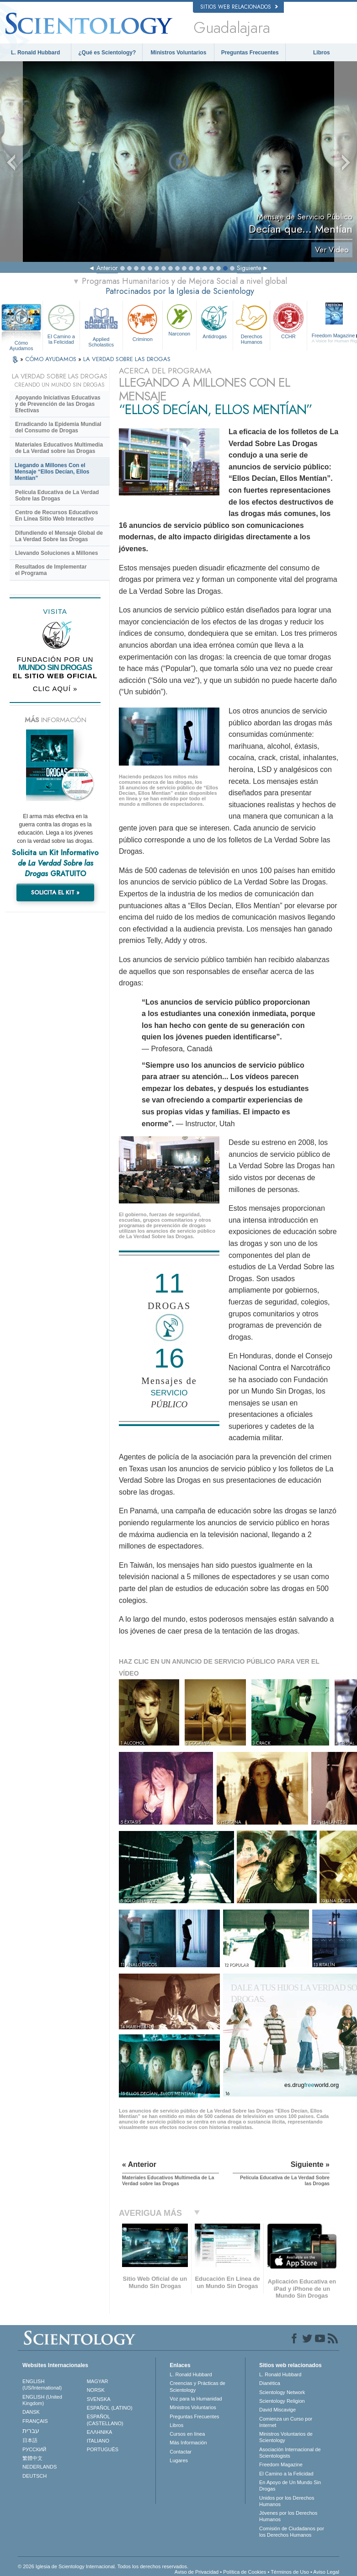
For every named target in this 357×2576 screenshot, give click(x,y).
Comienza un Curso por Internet (285, 2422)
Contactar (181, 2451)
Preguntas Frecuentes (250, 52)
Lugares (179, 2460)
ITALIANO (98, 2440)
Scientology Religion (282, 2401)
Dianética (269, 2383)
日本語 (29, 2440)
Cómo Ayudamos (21, 343)
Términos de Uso (290, 2572)
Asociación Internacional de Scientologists (290, 2453)
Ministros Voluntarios (179, 52)
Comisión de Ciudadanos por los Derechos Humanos (291, 2532)
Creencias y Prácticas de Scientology (197, 2386)
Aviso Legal (326, 2572)
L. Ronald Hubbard (35, 52)
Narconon (179, 319)
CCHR (288, 321)
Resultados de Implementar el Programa (51, 570)
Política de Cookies (244, 2572)
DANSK (31, 2412)
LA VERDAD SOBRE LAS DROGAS (127, 359)
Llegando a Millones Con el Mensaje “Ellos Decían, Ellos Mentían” (52, 471)
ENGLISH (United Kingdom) (42, 2400)
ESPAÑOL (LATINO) (110, 2408)
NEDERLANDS (39, 2467)
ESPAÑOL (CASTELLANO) (105, 2420)
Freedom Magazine (281, 2464)
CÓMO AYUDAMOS (51, 359)
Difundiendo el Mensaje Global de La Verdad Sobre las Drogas (59, 536)
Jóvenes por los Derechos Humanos (288, 2516)
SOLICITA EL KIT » (55, 892)
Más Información (188, 2442)
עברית (30, 2430)
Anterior (107, 267)
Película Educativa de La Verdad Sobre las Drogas (57, 495)
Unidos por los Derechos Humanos (286, 2501)
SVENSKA (99, 2399)
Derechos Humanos (251, 323)
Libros (321, 52)
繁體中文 (32, 2458)
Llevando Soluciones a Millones (56, 553)
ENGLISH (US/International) (42, 2384)
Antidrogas (215, 321)
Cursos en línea (187, 2434)
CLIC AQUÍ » (55, 688)
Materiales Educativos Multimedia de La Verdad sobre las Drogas (59, 448)
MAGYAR (97, 2381)
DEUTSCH (34, 2476)
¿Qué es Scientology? (107, 52)
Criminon (142, 322)
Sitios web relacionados (239, 7)
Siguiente (249, 267)
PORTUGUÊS (102, 2449)
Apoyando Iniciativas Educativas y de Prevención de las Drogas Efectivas (58, 404)
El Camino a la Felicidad (61, 323)
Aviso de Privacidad (196, 2572)
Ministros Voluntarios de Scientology (286, 2437)
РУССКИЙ (34, 2449)
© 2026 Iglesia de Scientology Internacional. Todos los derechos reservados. (103, 2566)
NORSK (96, 2390)
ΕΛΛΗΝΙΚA (99, 2432)
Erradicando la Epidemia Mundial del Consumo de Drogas (58, 427)
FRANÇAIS (35, 2421)
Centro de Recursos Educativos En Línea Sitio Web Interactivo (56, 515)
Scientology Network (282, 2392)
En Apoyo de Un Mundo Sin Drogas (290, 2485)
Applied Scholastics (101, 324)
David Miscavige (277, 2409)
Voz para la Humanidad (196, 2398)
